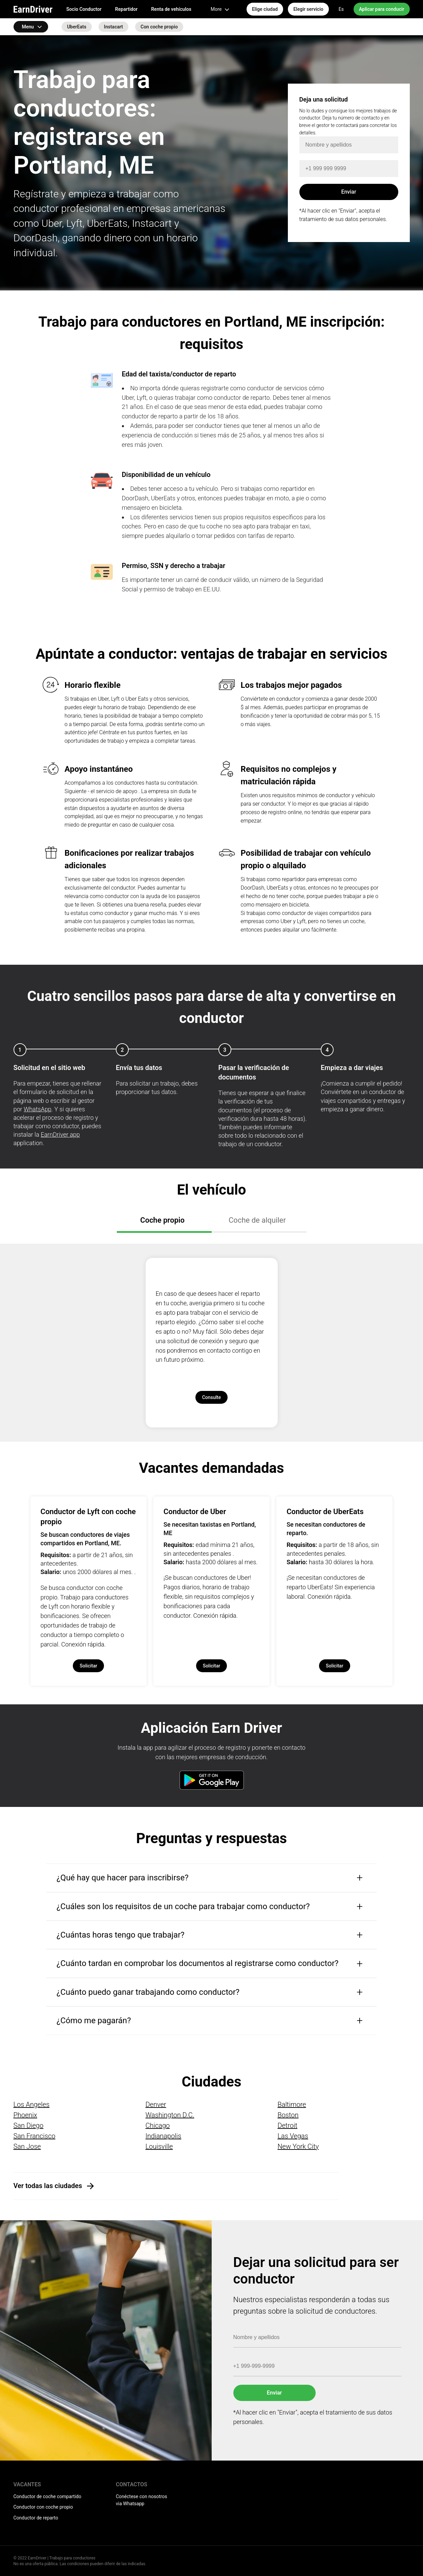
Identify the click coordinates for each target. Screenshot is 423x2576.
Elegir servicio (308, 9)
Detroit (287, 2125)
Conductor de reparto (36, 2517)
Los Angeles (32, 2104)
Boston (287, 2115)
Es (341, 9)
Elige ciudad (265, 9)
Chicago (157, 2125)
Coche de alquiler (257, 1220)
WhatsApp (37, 1109)
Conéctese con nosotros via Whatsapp (141, 2500)
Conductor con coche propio (43, 2507)
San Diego (29, 2125)
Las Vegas (292, 2136)
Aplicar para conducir (381, 9)
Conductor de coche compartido (47, 2496)
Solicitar (88, 1665)
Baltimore (291, 2104)
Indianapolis (163, 2136)
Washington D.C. (169, 2115)
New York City (298, 2146)
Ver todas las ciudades (48, 2186)
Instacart (113, 26)
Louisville (159, 2146)
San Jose (27, 2146)
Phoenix (25, 2115)
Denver (155, 2104)
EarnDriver (33, 9)
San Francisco (35, 2136)
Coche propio (162, 1220)
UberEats (76, 26)
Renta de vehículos (171, 9)
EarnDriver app (60, 1134)
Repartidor (126, 9)
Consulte (211, 1397)
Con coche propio (159, 26)
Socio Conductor (84, 9)
